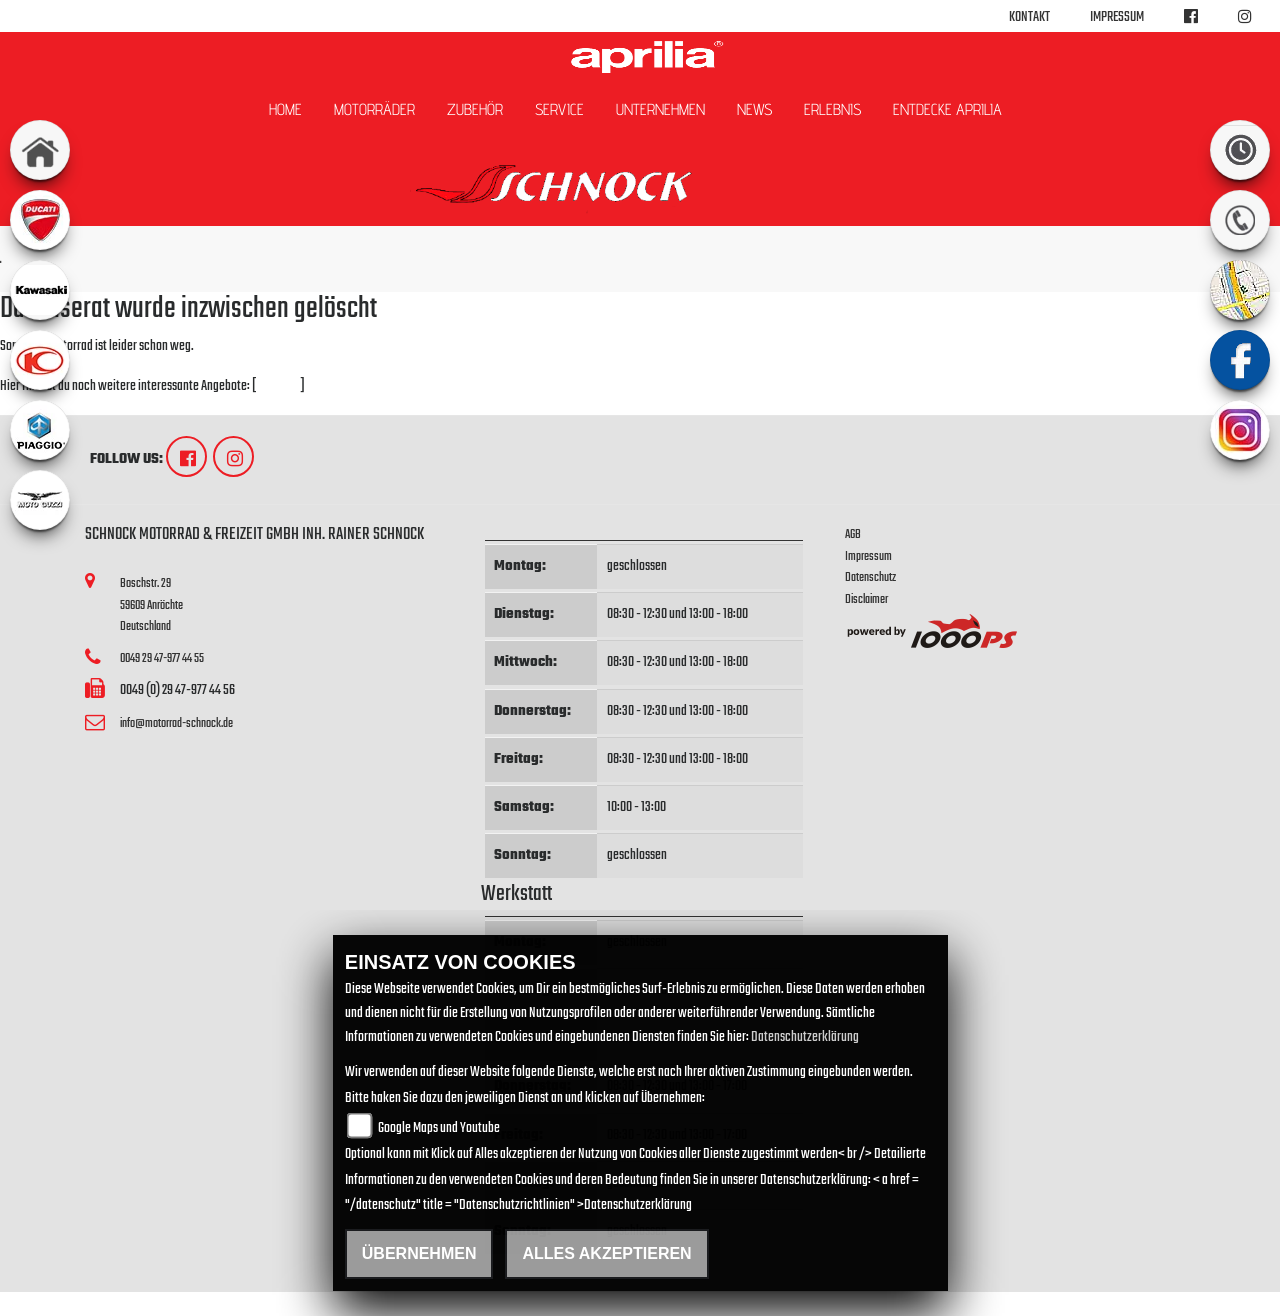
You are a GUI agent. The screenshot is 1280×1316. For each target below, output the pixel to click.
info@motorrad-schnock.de (176, 723)
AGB (853, 534)
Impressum (1117, 17)
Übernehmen (419, 1253)
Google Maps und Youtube (439, 1128)
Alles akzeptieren (606, 1253)
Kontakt (1029, 17)
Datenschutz (870, 577)
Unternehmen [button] (660, 109)
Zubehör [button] (475, 109)
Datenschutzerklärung (805, 1037)
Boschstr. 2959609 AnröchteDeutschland (151, 605)
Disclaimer (866, 599)
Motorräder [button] (374, 109)
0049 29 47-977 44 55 (162, 658)
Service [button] (559, 109)
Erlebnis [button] (832, 109)
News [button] (754, 109)
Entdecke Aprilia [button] (947, 109)
